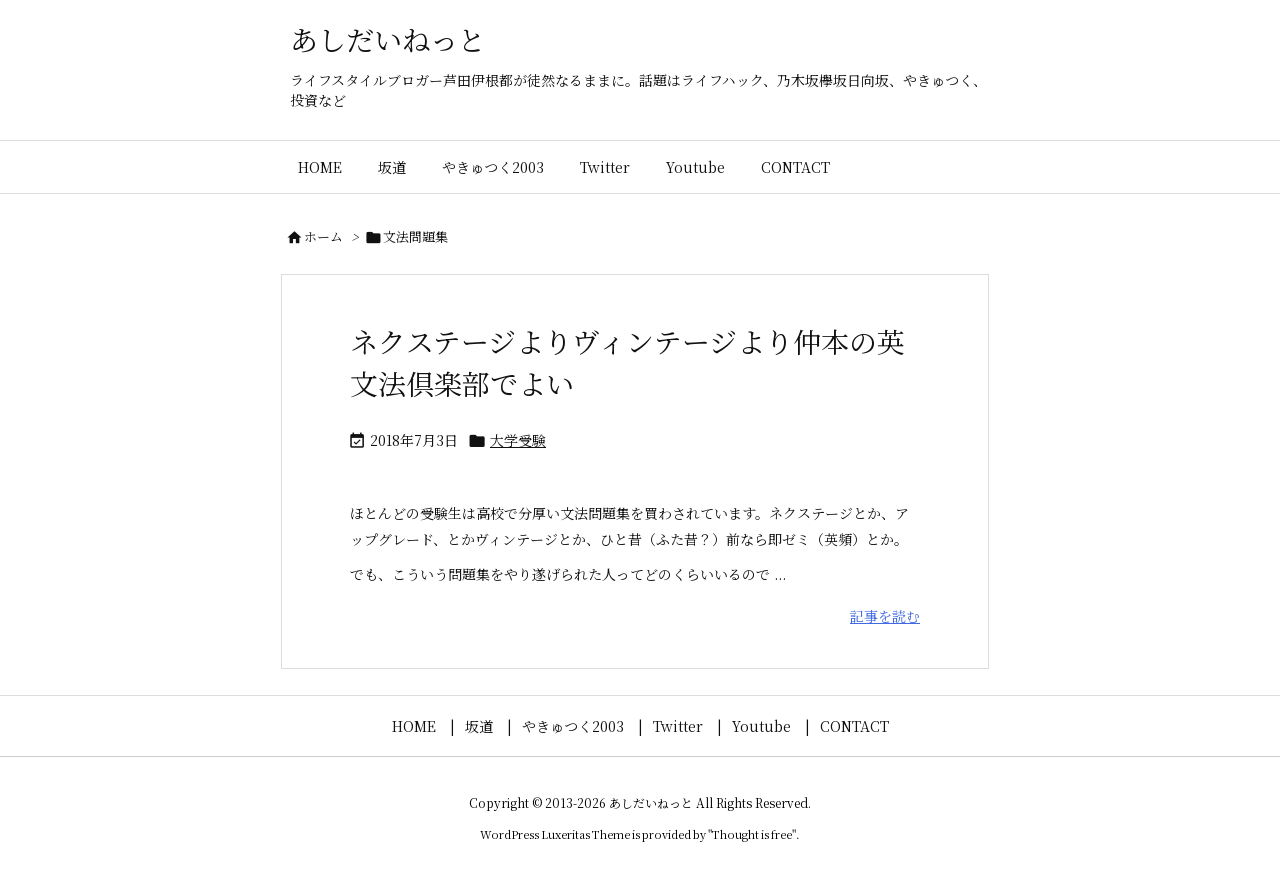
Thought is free (752, 834)
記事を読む (885, 616)
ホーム (323, 236)
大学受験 (518, 440)
